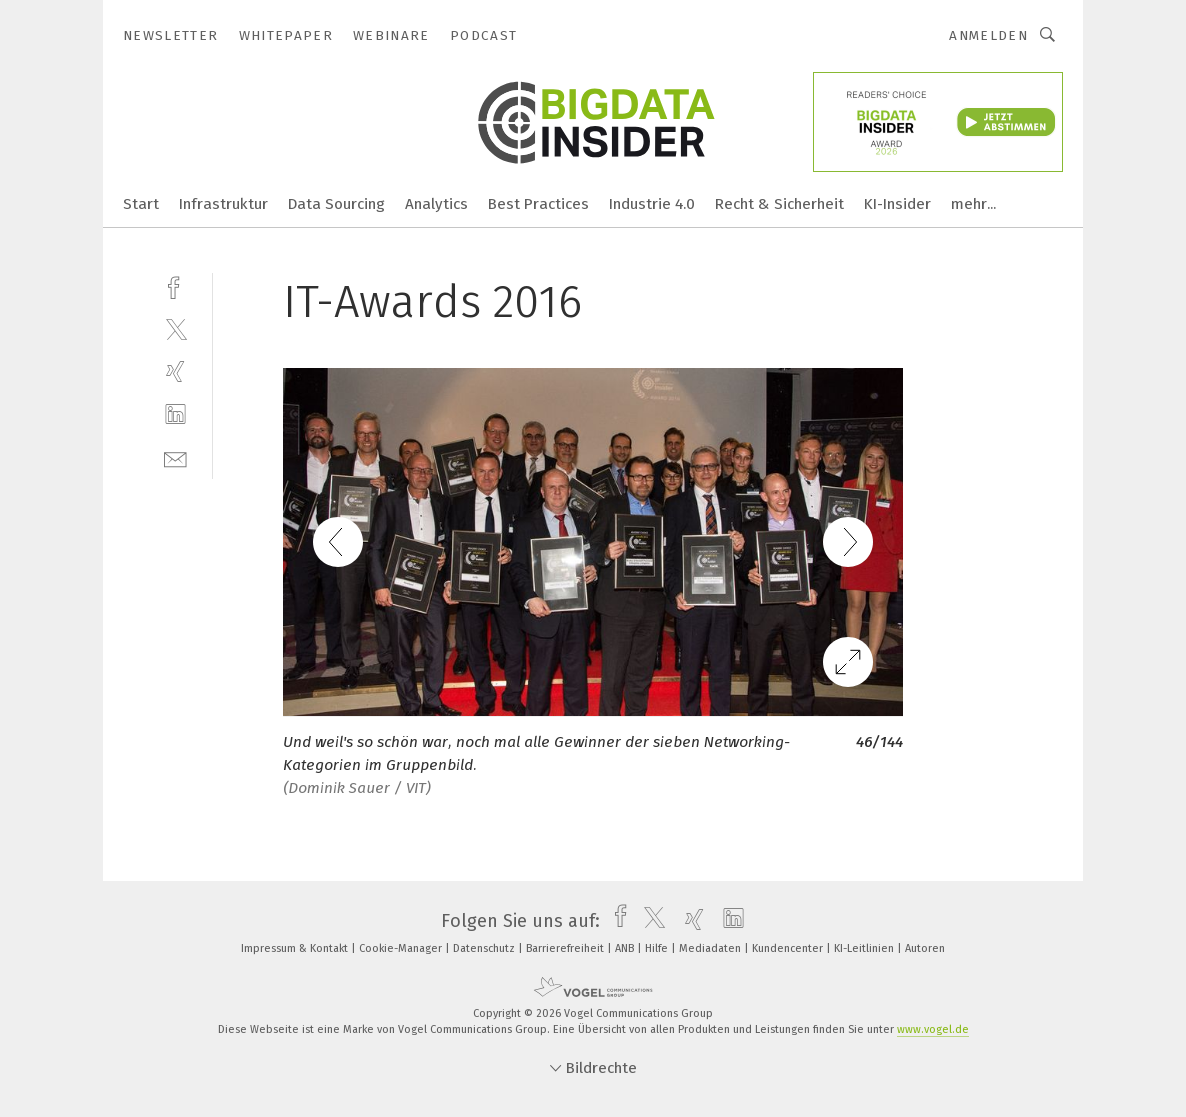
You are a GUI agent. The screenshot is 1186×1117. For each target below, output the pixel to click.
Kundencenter (789, 948)
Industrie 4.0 (652, 204)
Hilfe (658, 948)
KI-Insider (897, 204)
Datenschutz (485, 948)
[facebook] (175, 285)
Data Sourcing (336, 204)
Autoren (925, 948)
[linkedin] (175, 414)
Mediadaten (711, 948)
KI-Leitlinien (865, 948)
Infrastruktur (223, 204)
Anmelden (988, 35)
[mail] (175, 457)
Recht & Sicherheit (779, 204)
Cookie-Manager (402, 948)
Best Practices (538, 204)
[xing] (175, 371)
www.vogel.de (933, 1029)
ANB (626, 948)
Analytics (436, 204)
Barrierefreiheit (566, 948)
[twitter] (175, 328)
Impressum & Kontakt (296, 948)
